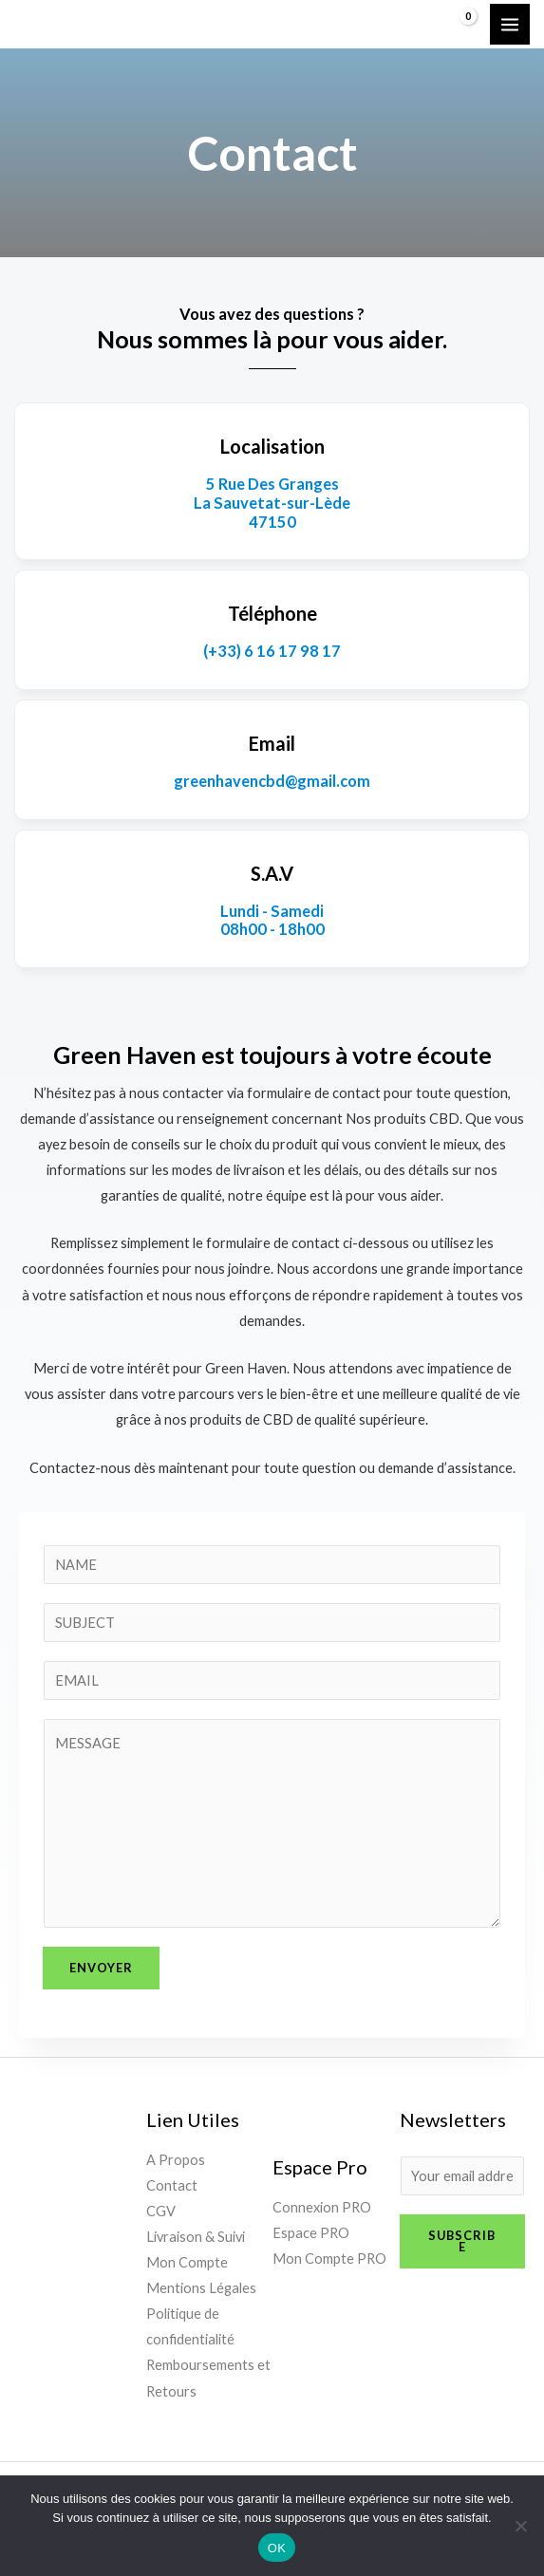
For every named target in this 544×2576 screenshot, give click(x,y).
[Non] (520, 2525)
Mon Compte (187, 2262)
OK (277, 2548)
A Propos (175, 2160)
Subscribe (462, 2241)
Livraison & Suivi (195, 2237)
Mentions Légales (201, 2288)
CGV (161, 2211)
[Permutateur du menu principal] (510, 24)
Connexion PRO (321, 2207)
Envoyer (101, 1967)
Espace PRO (310, 2233)
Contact (171, 2185)
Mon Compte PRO (329, 2258)
